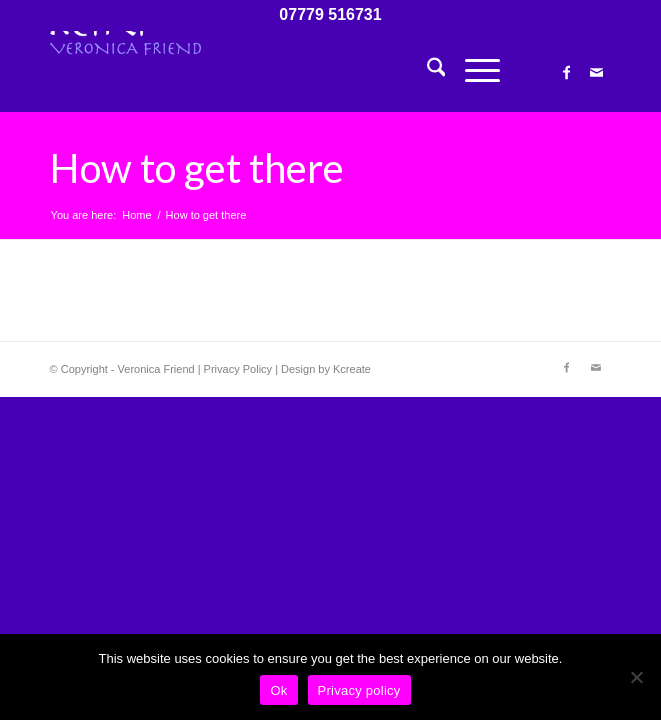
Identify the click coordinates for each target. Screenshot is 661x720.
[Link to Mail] (596, 73)
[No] (636, 677)
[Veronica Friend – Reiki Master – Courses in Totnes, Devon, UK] (274, 71)
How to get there (197, 168)
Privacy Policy (238, 369)
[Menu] (472, 71)
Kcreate (352, 369)
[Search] (426, 71)
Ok (278, 690)
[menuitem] (426, 71)
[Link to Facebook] (566, 73)
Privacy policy (359, 690)
